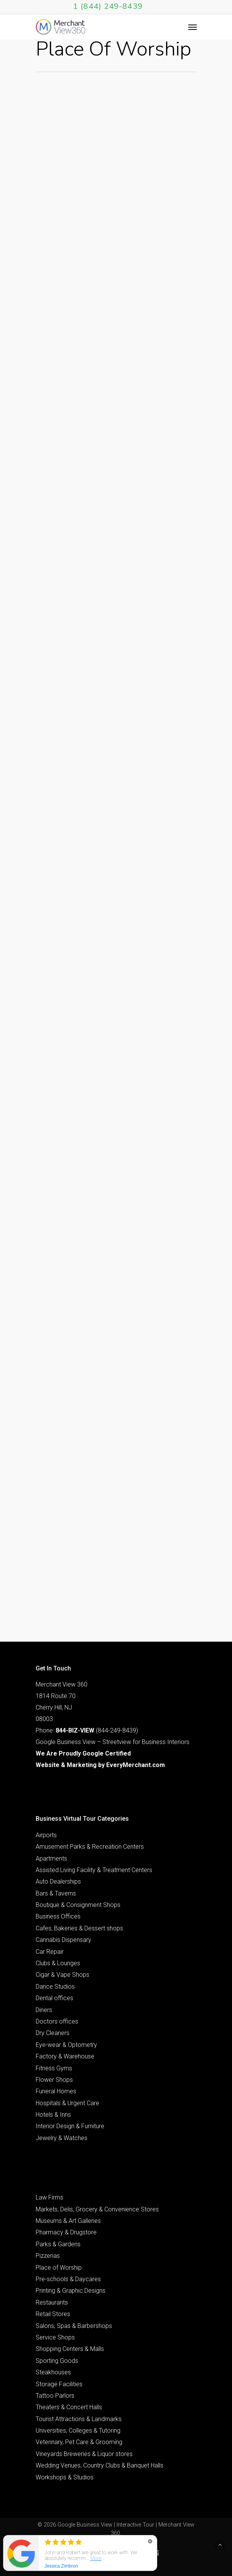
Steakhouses (53, 2372)
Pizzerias (48, 2255)
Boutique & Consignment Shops (78, 1905)
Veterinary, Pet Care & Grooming (79, 2442)
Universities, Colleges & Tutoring (78, 2430)
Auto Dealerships (58, 1881)
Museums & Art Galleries (68, 2220)
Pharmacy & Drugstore (66, 2232)
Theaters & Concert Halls (69, 2407)
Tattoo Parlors (55, 2395)
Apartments (51, 1858)
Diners (44, 2010)
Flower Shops (54, 2079)
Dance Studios (55, 1986)
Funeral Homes (56, 2091)
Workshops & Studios (65, 2477)
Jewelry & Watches (61, 2138)
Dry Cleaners (52, 2033)
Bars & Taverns (56, 1893)
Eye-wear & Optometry (66, 2044)
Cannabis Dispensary (63, 1939)
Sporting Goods (57, 2360)
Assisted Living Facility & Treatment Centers (94, 1870)
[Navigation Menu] (192, 27)
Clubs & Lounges (58, 1963)
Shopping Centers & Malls (70, 2348)
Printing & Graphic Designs (70, 2290)
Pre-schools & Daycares (68, 2279)
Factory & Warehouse (65, 2056)
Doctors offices (57, 2021)
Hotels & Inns (53, 2114)
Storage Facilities (59, 2384)
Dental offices (54, 1998)
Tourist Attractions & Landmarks (79, 2419)
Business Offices (58, 1916)
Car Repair (50, 1951)
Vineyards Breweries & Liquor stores (84, 2454)
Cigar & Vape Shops (62, 1974)
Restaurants (52, 2302)
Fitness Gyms (54, 2068)
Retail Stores (53, 2314)
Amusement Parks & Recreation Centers (90, 1846)
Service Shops (55, 2337)
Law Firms (49, 2197)
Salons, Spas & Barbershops (74, 2325)
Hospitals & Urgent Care (67, 2103)
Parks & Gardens (58, 2244)
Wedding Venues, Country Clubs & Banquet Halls (99, 2465)
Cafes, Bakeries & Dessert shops (79, 1928)
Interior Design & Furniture (70, 2126)
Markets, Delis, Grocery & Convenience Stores (97, 2209)
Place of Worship (59, 2267)
